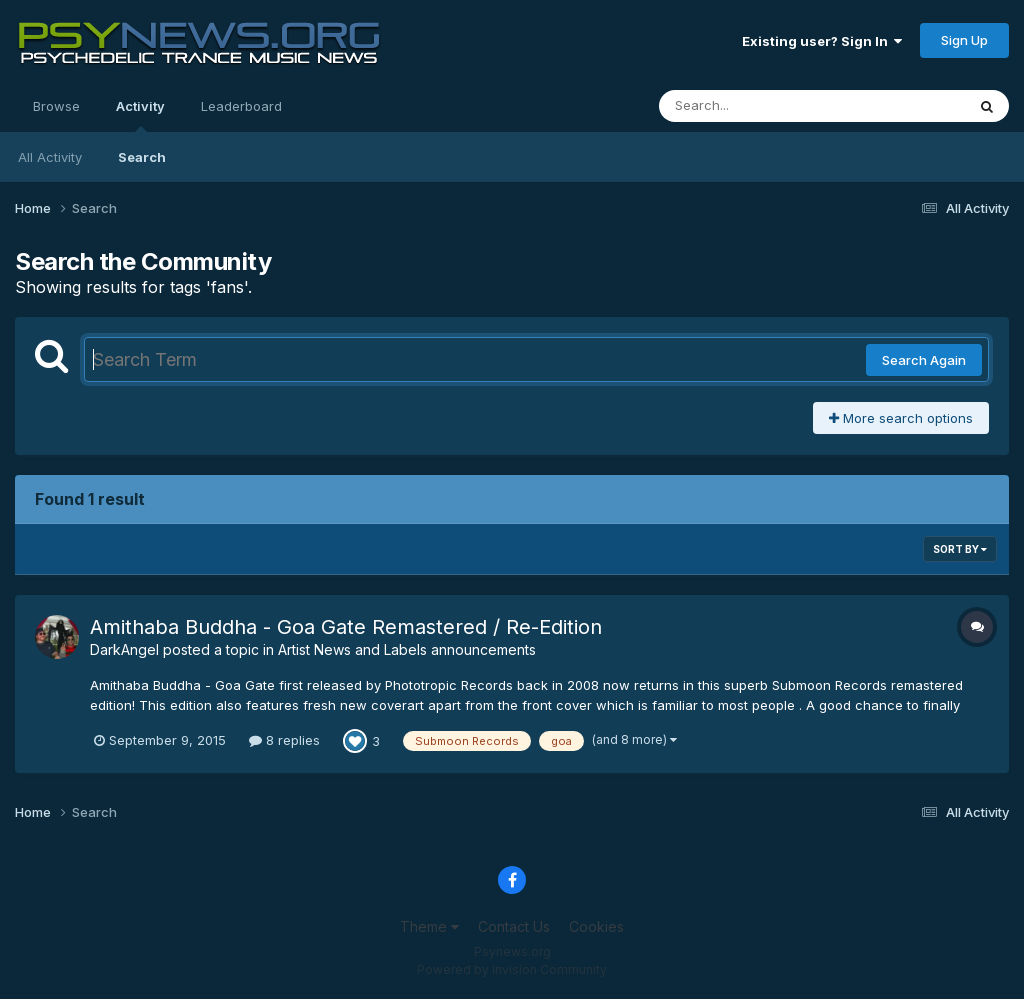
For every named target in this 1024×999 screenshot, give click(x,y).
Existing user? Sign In (822, 41)
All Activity (50, 157)
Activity (140, 115)
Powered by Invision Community (512, 969)
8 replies (284, 740)
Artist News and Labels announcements (407, 649)
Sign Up (964, 40)
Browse (56, 106)
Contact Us (514, 926)
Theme (429, 926)
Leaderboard (241, 106)
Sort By (960, 549)
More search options (901, 418)
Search (142, 157)
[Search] (757, 106)
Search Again (924, 360)
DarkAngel (124, 649)
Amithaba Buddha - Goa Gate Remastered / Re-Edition (346, 627)
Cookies (596, 926)
